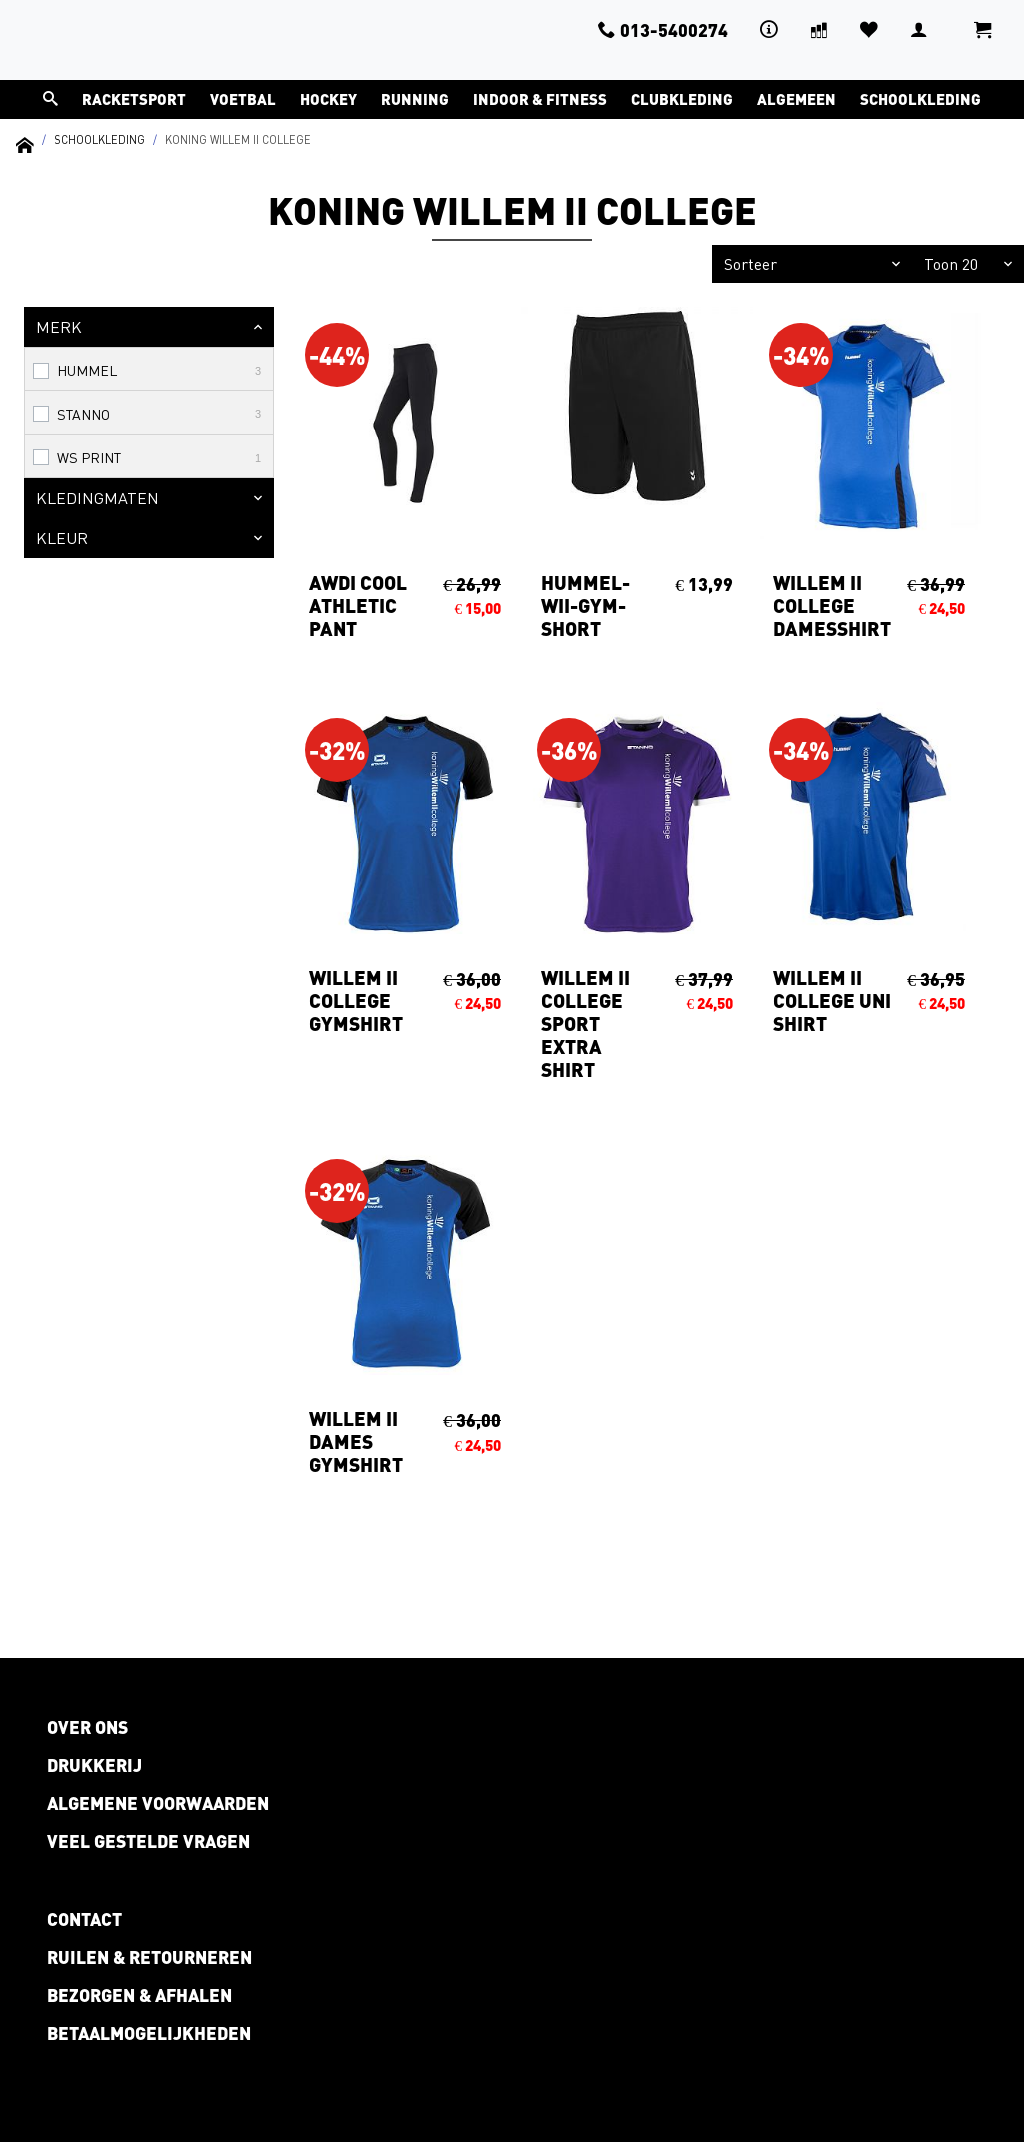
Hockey (328, 99)
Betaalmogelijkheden (149, 2033)
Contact (84, 1919)
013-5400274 (663, 30)
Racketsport (134, 99)
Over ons (87, 1727)
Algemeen (796, 99)
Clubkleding (682, 99)
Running (415, 99)
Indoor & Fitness (540, 99)
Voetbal (243, 99)
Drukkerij (94, 1765)
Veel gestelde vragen (148, 1841)
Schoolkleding (920, 99)
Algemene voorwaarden (158, 1803)
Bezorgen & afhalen (139, 1995)
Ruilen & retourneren (149, 1957)
